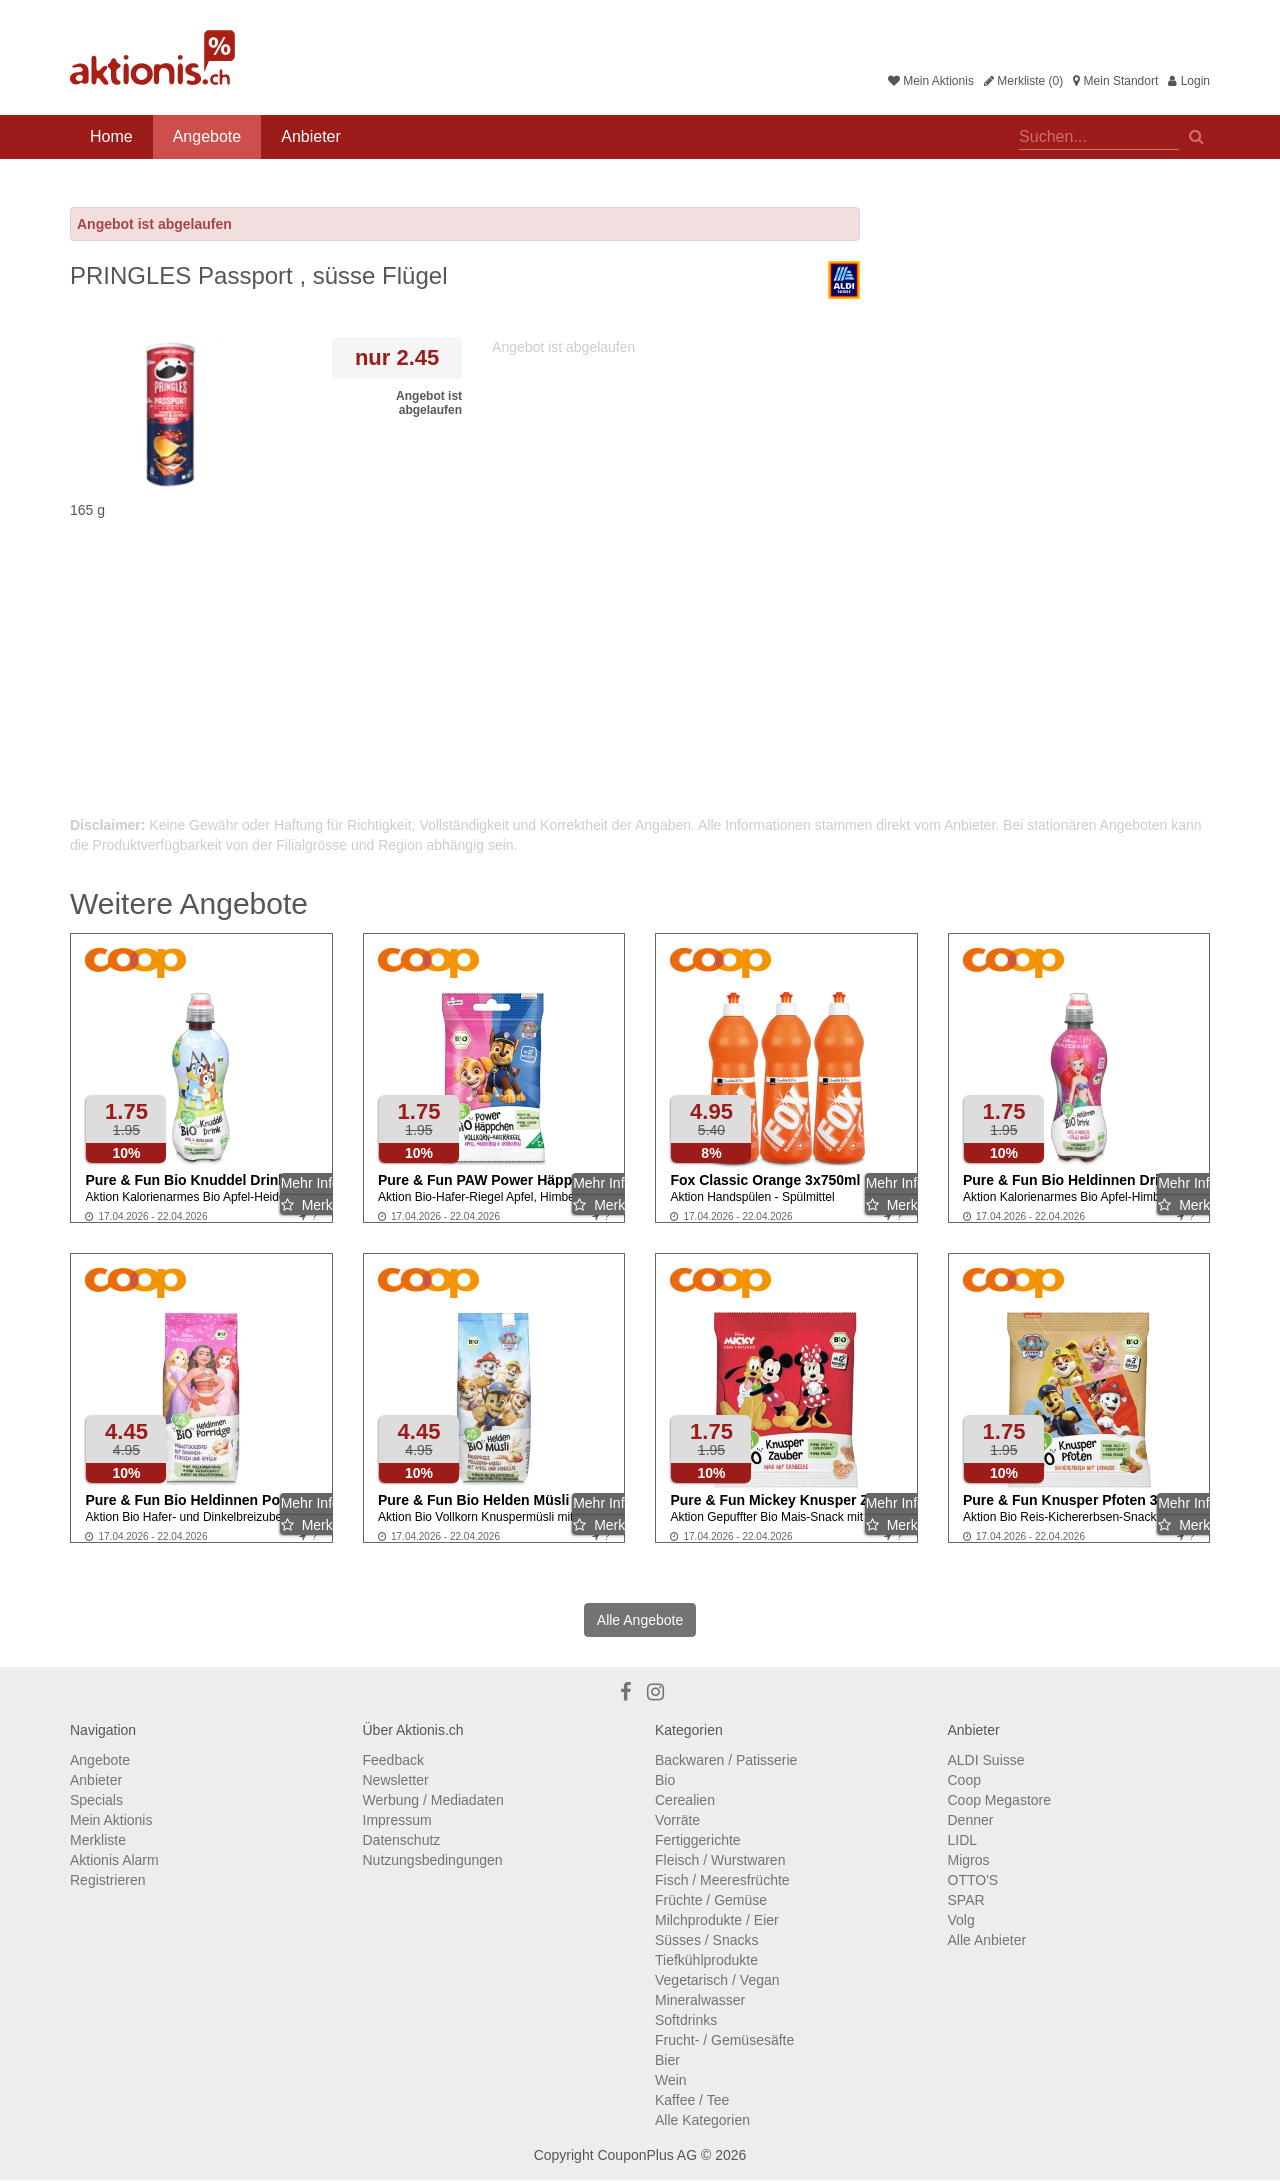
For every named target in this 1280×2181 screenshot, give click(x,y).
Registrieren (107, 1880)
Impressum (397, 1820)
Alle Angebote (640, 1620)
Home (111, 136)
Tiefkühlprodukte (706, 1960)
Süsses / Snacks (707, 1940)
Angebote (207, 136)
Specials (96, 1800)
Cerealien (685, 1800)
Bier (667, 2060)
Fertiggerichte (698, 1840)
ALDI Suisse (986, 1760)
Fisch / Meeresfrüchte (722, 1880)
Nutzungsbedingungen (433, 1860)
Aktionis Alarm (114, 1860)
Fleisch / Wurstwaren (720, 1860)
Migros (969, 1860)
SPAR (966, 1900)
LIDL (963, 1840)
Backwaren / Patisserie (726, 1760)
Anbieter (311, 136)
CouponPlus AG (647, 2155)
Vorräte (677, 1820)
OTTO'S (973, 1880)
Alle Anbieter (987, 1940)
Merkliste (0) (1023, 81)
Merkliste (98, 1840)
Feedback (393, 1760)
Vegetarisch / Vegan (717, 1980)
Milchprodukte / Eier (717, 1920)
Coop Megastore (1000, 1800)
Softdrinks (686, 2020)
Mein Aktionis (931, 81)
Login (1189, 81)
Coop (964, 1780)
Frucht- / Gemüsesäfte (724, 2040)
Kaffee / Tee (692, 2100)
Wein (671, 2080)
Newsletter (396, 1780)
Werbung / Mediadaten (433, 1800)
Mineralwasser (700, 2000)
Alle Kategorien (702, 2120)
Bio (665, 1780)
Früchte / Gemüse (711, 1900)
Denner (971, 1820)
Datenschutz (402, 1840)
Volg (961, 1920)
